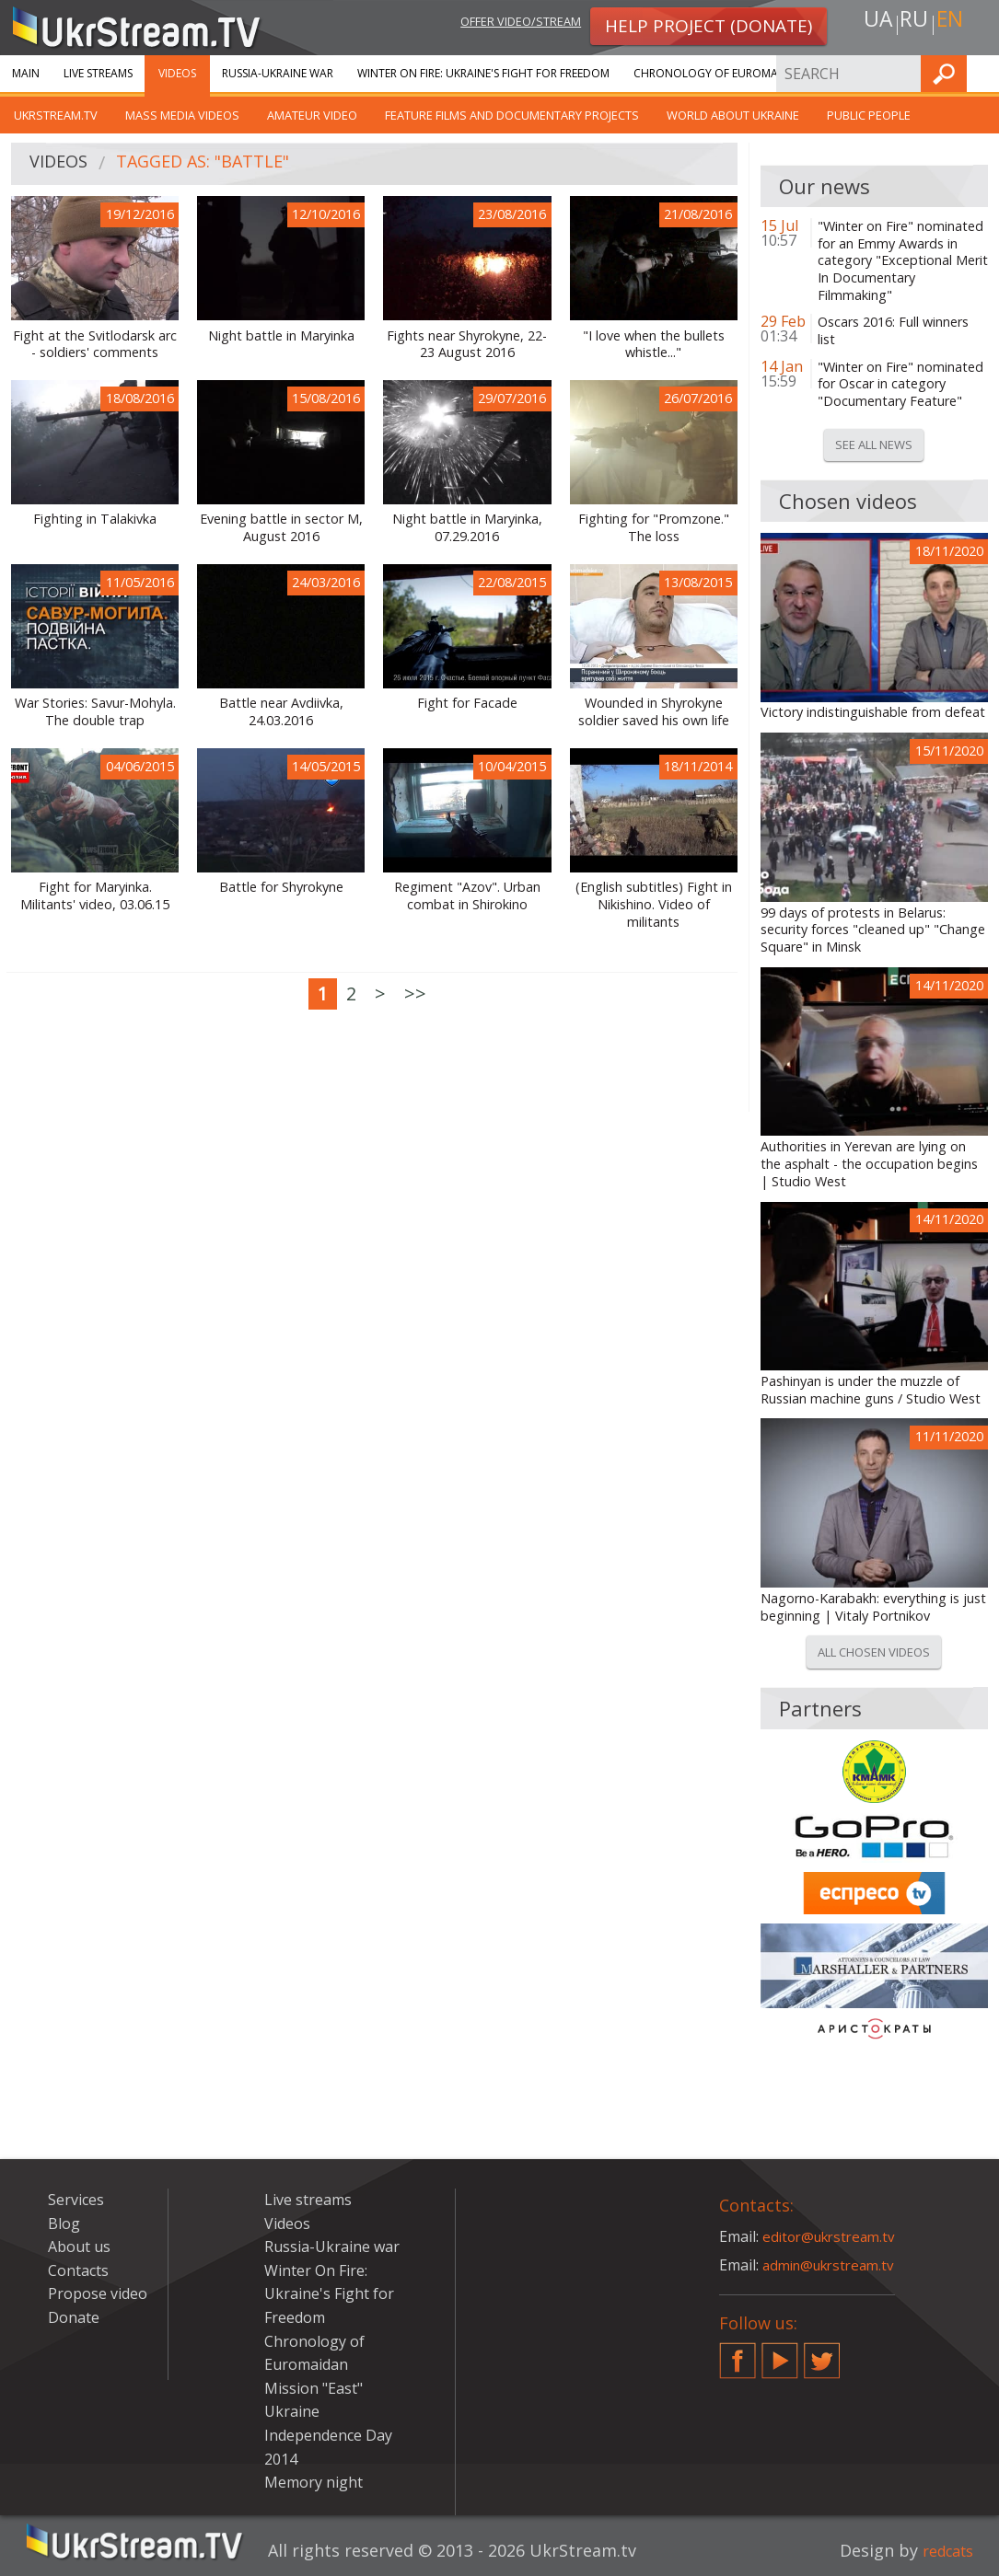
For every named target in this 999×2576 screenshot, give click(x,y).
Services (851, 73)
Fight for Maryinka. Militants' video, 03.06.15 (94, 896)
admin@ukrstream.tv (834, 2265)
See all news (873, 444)
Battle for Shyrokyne (281, 887)
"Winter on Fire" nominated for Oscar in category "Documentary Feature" (900, 384)
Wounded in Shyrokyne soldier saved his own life (653, 712)
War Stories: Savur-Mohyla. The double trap (95, 712)
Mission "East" (313, 2388)
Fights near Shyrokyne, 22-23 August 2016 (467, 345)
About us (79, 2246)
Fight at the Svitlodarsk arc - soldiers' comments (95, 345)
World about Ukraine (733, 115)
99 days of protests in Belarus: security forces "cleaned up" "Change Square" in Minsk (873, 930)
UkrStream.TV (56, 115)
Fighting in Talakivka (95, 519)
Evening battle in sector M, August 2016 (281, 528)
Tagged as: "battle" (218, 164)
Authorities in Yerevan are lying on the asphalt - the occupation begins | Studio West (869, 1163)
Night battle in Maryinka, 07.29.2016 (467, 528)
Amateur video (312, 115)
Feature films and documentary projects (512, 115)
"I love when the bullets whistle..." (654, 345)
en (954, 24)
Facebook (737, 2353)
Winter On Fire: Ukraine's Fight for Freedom (483, 73)
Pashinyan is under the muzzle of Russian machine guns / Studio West (871, 1390)
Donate (73, 2317)
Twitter (822, 2353)
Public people (869, 115)
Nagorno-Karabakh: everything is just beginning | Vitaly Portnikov (873, 1607)
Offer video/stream (506, 24)
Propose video (97, 2293)
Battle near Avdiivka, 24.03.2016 (281, 712)
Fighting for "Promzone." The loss (653, 528)
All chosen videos (874, 1652)
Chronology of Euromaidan (719, 73)
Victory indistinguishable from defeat (873, 712)
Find (979, 73)
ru (913, 24)
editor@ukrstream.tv (833, 2236)
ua (872, 24)
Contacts (78, 2270)
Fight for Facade (467, 703)
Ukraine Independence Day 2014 (328, 2434)
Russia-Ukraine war (277, 73)
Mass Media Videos (182, 115)
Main (26, 73)
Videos (177, 73)
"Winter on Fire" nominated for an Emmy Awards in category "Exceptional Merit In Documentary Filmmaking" (903, 261)
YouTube (779, 2353)
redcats (943, 2550)
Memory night (313, 2482)
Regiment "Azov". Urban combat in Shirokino (467, 896)
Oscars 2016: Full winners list (893, 331)
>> (415, 993)
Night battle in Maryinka (281, 336)
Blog (64, 2223)
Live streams (98, 73)
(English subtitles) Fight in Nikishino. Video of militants (653, 904)
